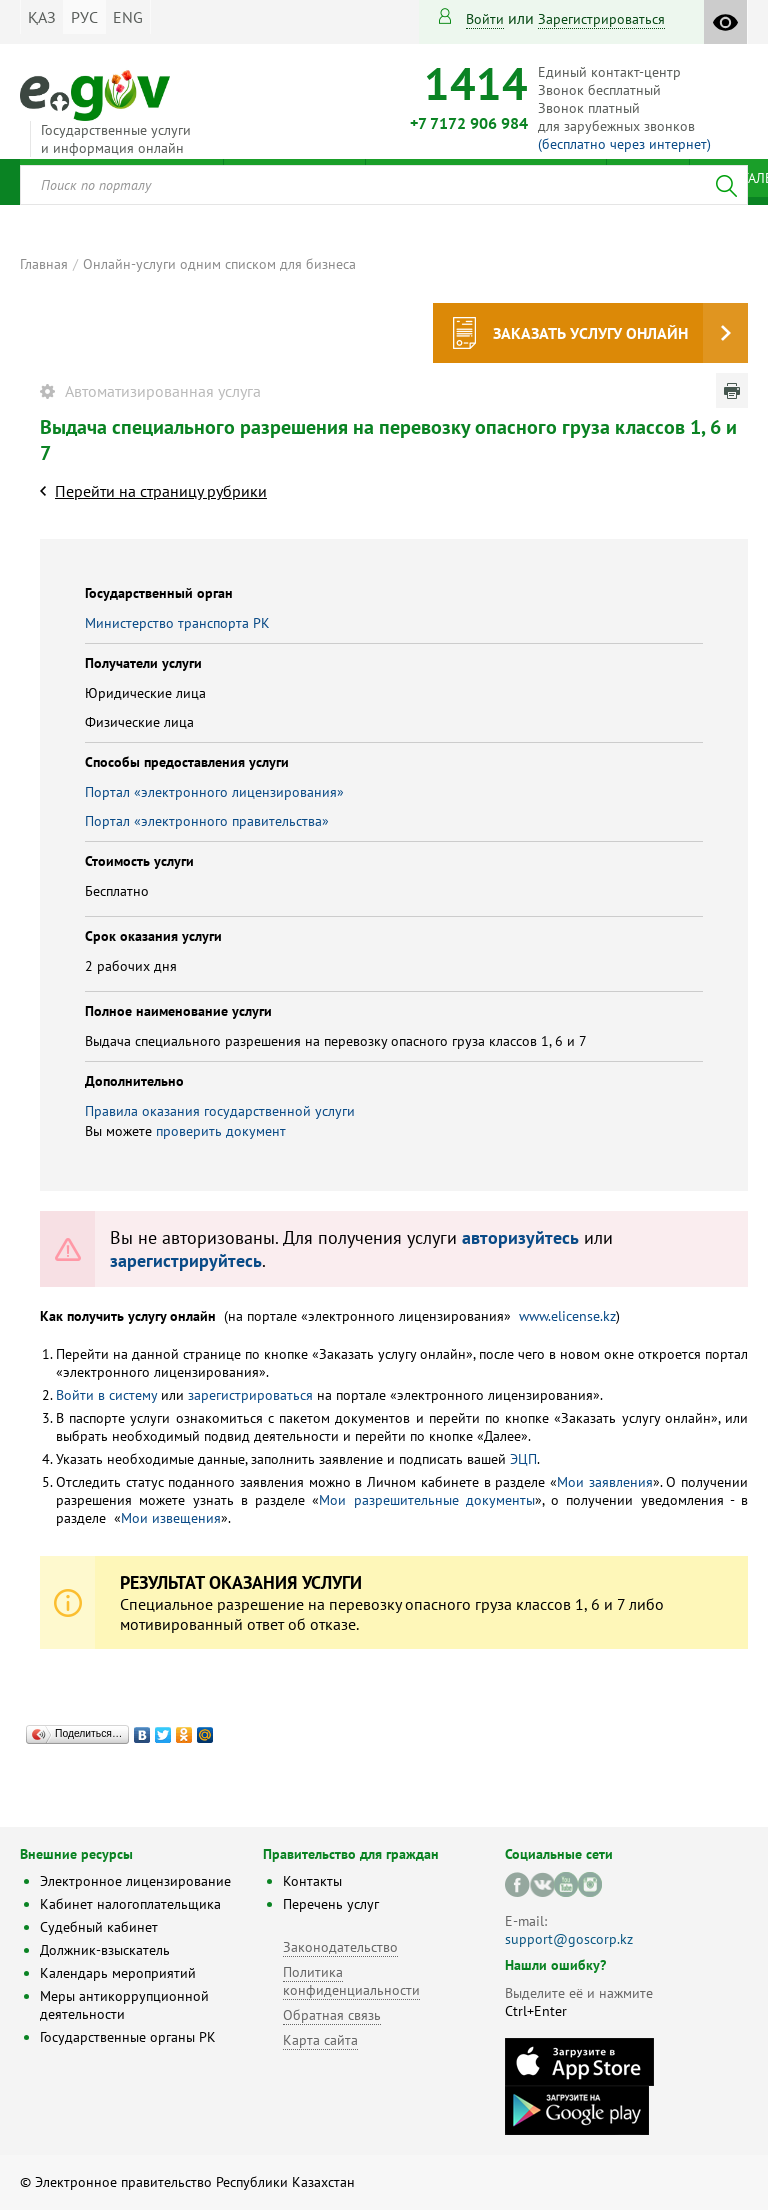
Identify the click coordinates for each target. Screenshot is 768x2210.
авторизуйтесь (520, 1237)
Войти (485, 19)
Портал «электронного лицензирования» (214, 792)
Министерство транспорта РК (177, 623)
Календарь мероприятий (118, 1973)
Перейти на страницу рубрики (161, 491)
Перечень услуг (331, 1904)
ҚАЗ (42, 17)
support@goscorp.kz (569, 1939)
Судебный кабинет (99, 1927)
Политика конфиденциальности (351, 1981)
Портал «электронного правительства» (207, 821)
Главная (44, 264)
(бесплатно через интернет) (624, 144)
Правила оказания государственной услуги (220, 1111)
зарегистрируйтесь (186, 1260)
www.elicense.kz (567, 1316)
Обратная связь (332, 2015)
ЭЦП (523, 1459)
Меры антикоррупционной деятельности (124, 2005)
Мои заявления (605, 1482)
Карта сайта (320, 2040)
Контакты (312, 1881)
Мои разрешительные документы (427, 1500)
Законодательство (340, 1947)
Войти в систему (106, 1395)
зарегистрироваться (601, 19)
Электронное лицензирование (135, 1881)
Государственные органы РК (128, 2037)
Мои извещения (171, 1518)
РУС (84, 17)
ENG (128, 17)
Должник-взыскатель (105, 1950)
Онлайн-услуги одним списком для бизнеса (219, 264)
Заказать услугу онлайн (590, 333)
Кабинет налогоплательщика (130, 1904)
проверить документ (221, 1131)
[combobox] (384, 185)
